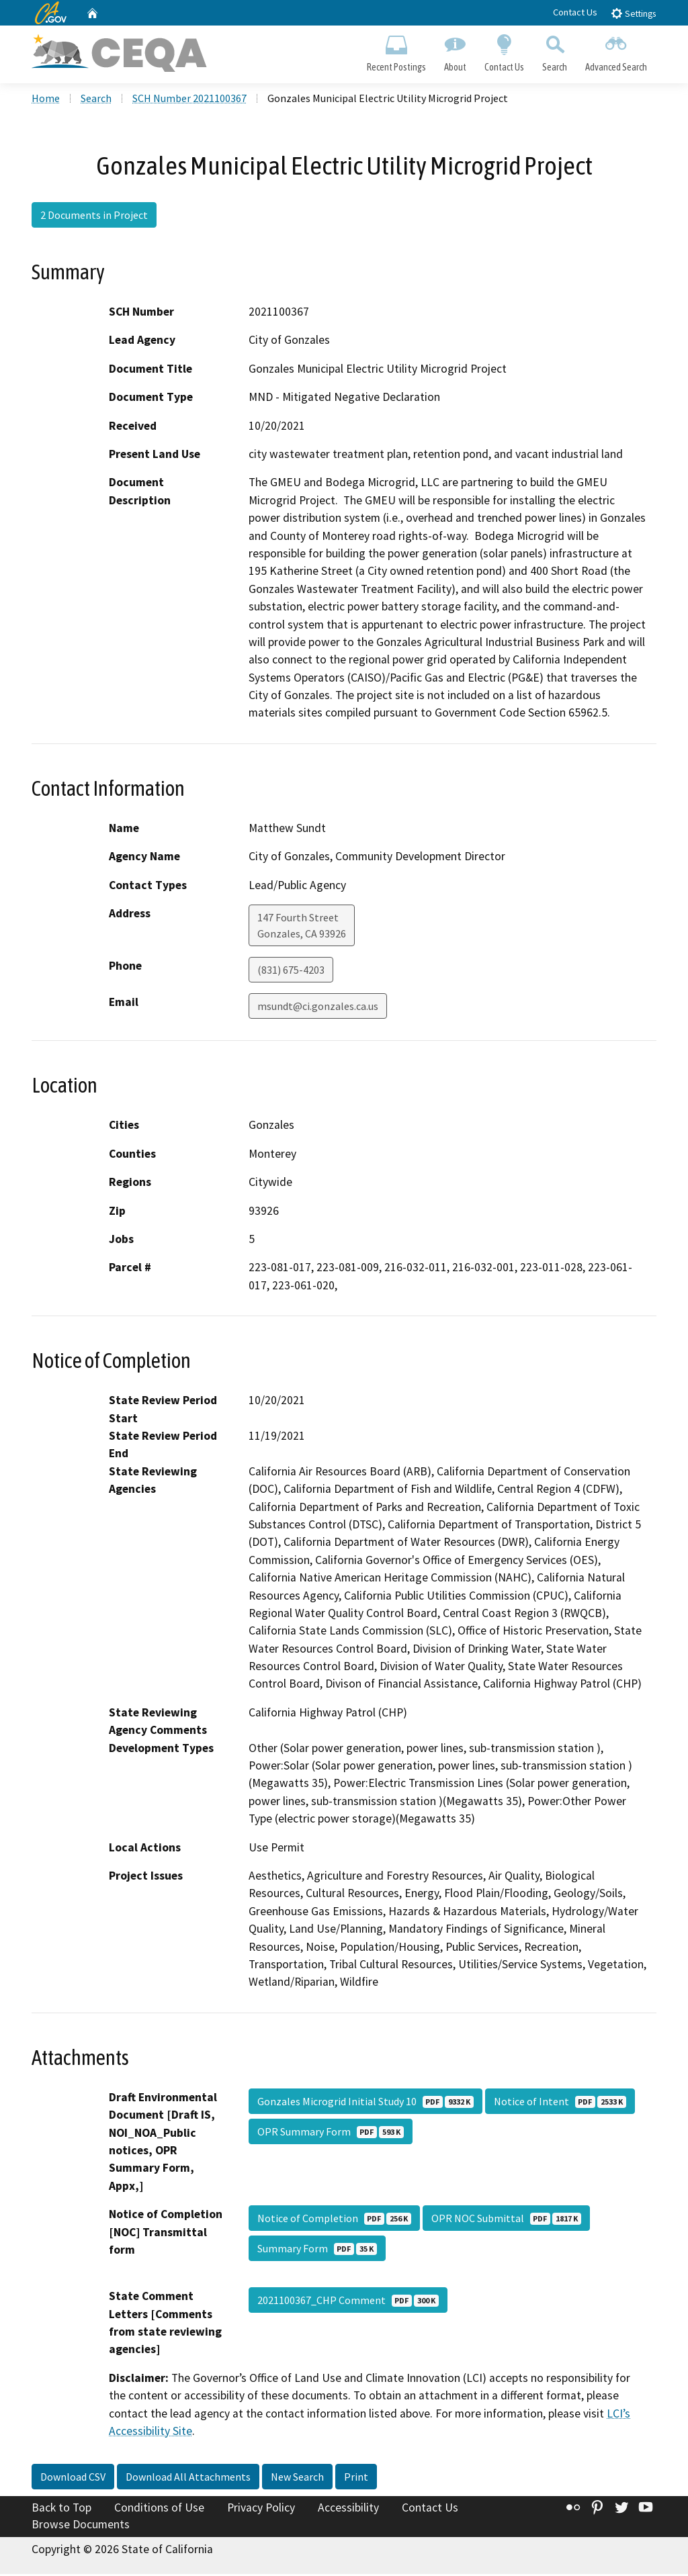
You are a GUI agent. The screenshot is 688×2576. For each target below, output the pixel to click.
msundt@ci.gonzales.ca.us (317, 1008)
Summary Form (317, 2250)
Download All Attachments (188, 2478)
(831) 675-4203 (291, 971)
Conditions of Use (159, 2508)
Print (356, 2478)
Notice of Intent (560, 2103)
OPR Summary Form (330, 2133)
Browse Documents (81, 2526)
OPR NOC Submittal (506, 2220)
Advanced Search (616, 51)
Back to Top (61, 2508)
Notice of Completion (334, 2220)
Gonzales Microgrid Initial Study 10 (365, 2103)
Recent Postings (396, 51)
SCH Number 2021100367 (189, 100)
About (455, 51)
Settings (633, 13)
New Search (297, 2478)
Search (555, 51)
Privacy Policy (261, 2508)
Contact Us (575, 12)
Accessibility (348, 2508)
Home (46, 100)
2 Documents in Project (94, 217)
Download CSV (72, 2478)
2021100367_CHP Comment (348, 2302)
